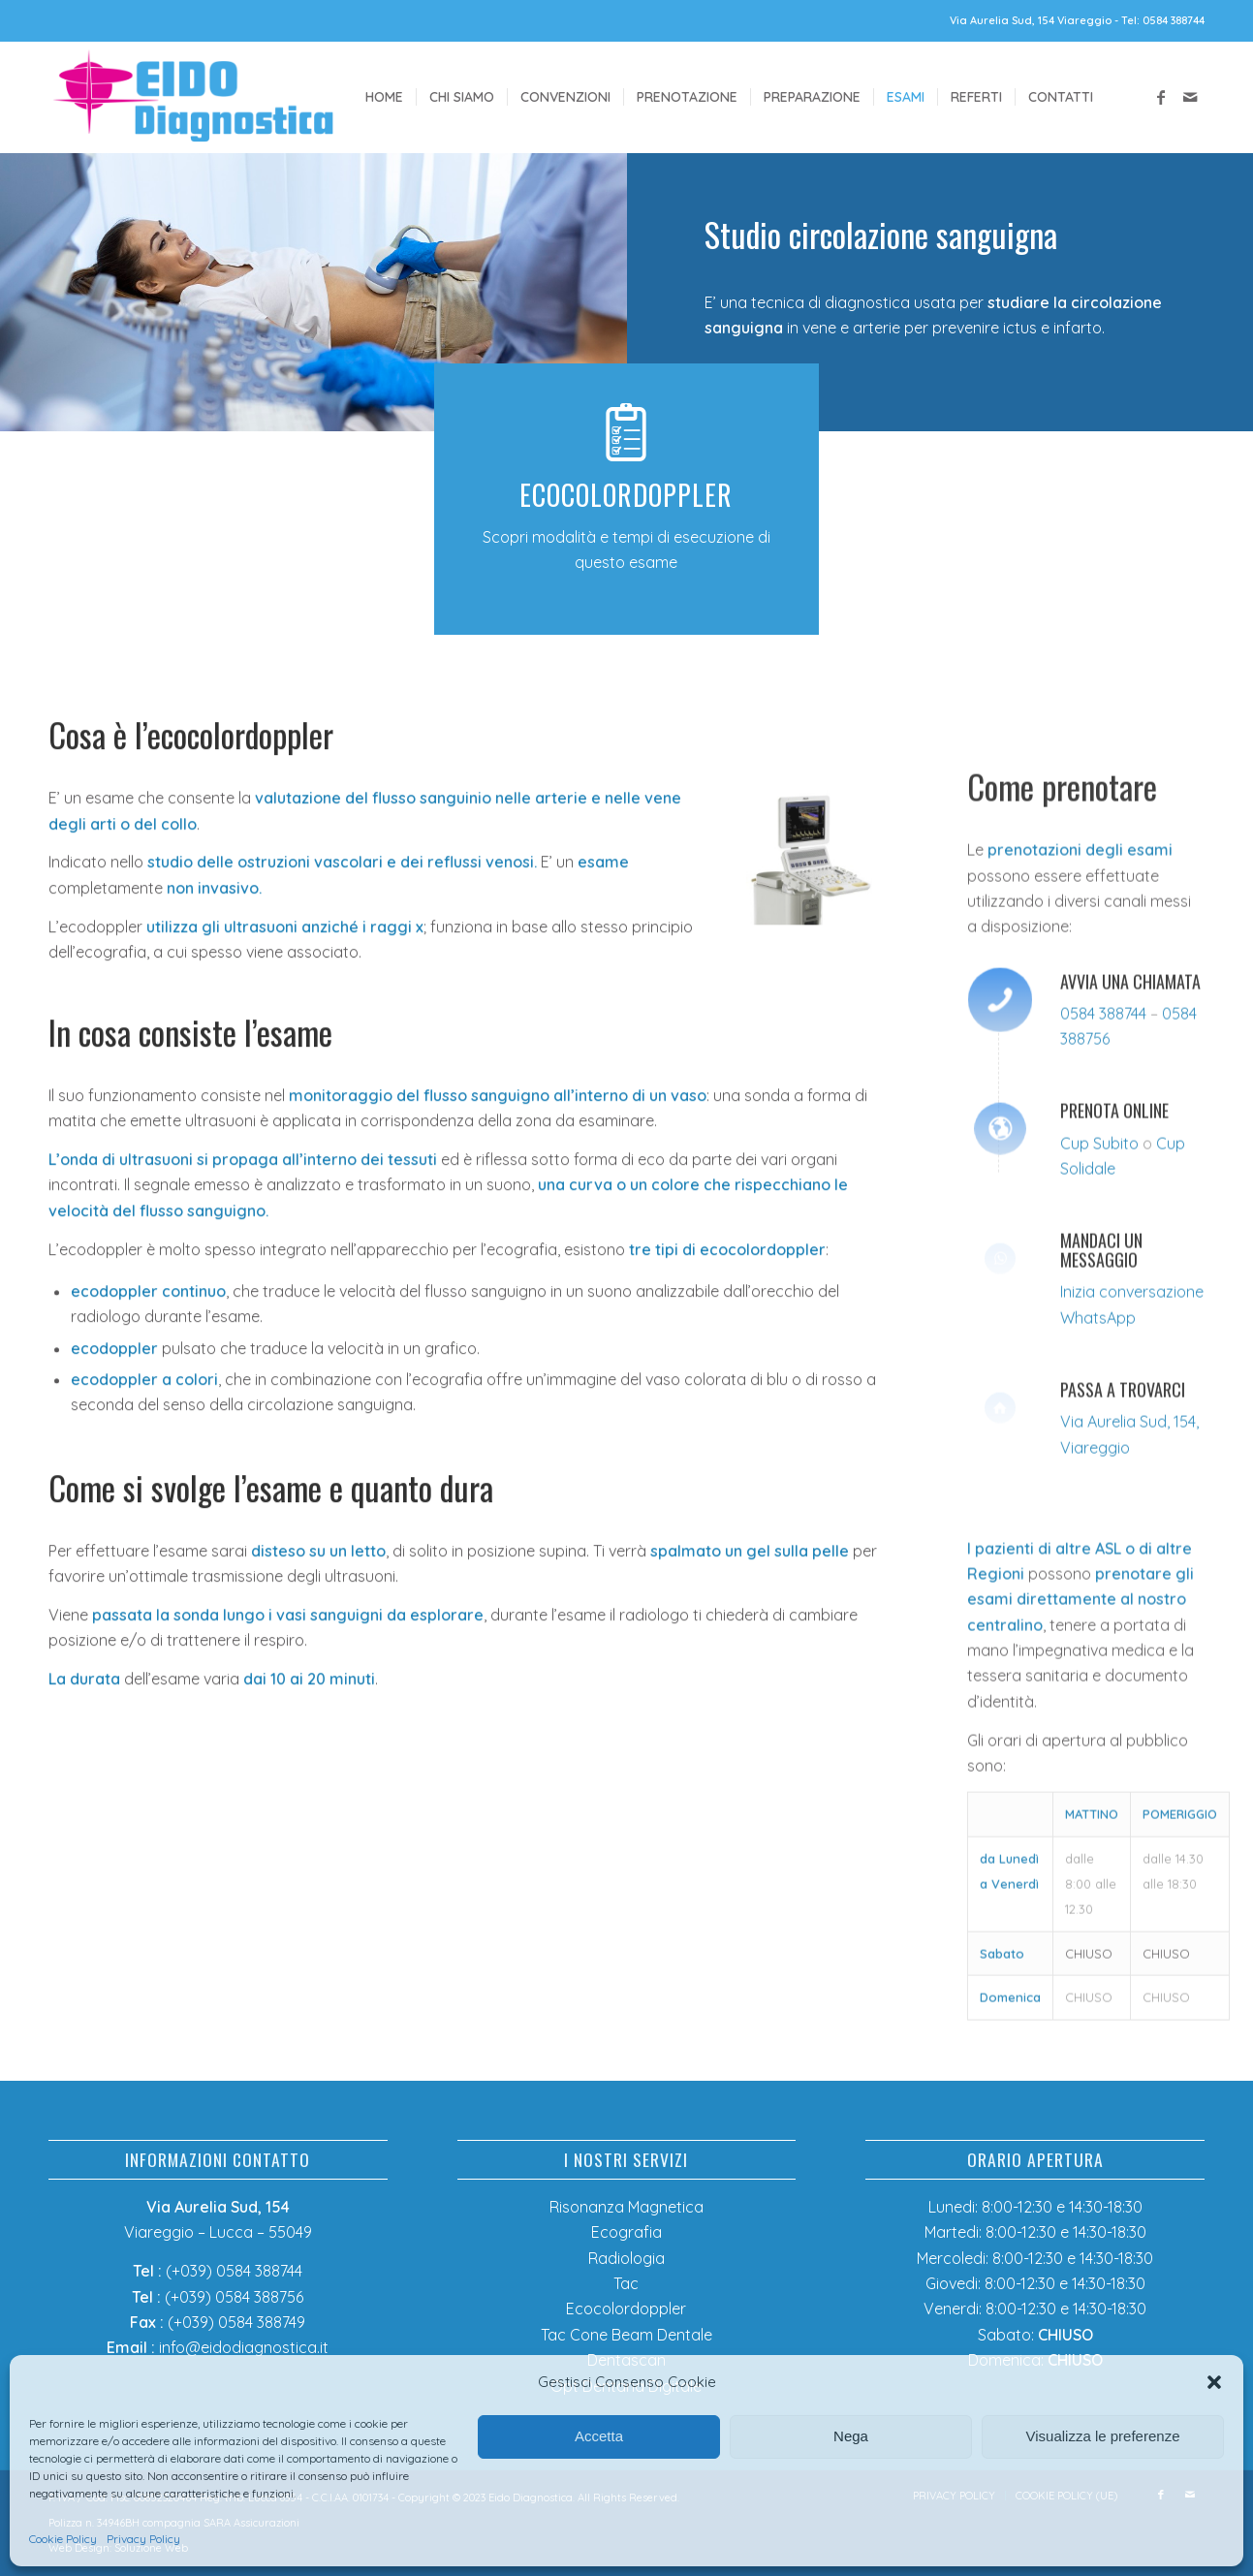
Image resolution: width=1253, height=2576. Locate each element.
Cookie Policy (63, 2538)
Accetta (599, 2436)
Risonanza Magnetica (626, 2206)
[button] (1214, 2382)
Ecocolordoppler (626, 2308)
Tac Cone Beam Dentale (626, 2334)
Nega (850, 2436)
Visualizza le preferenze (1103, 2436)
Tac (626, 2283)
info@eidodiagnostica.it (244, 2347)
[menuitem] (384, 97)
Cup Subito (1099, 1403)
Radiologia (626, 2258)
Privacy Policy (143, 2538)
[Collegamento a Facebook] (1160, 96)
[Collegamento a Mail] (1190, 96)
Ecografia (626, 2232)
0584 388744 (1103, 1273)
